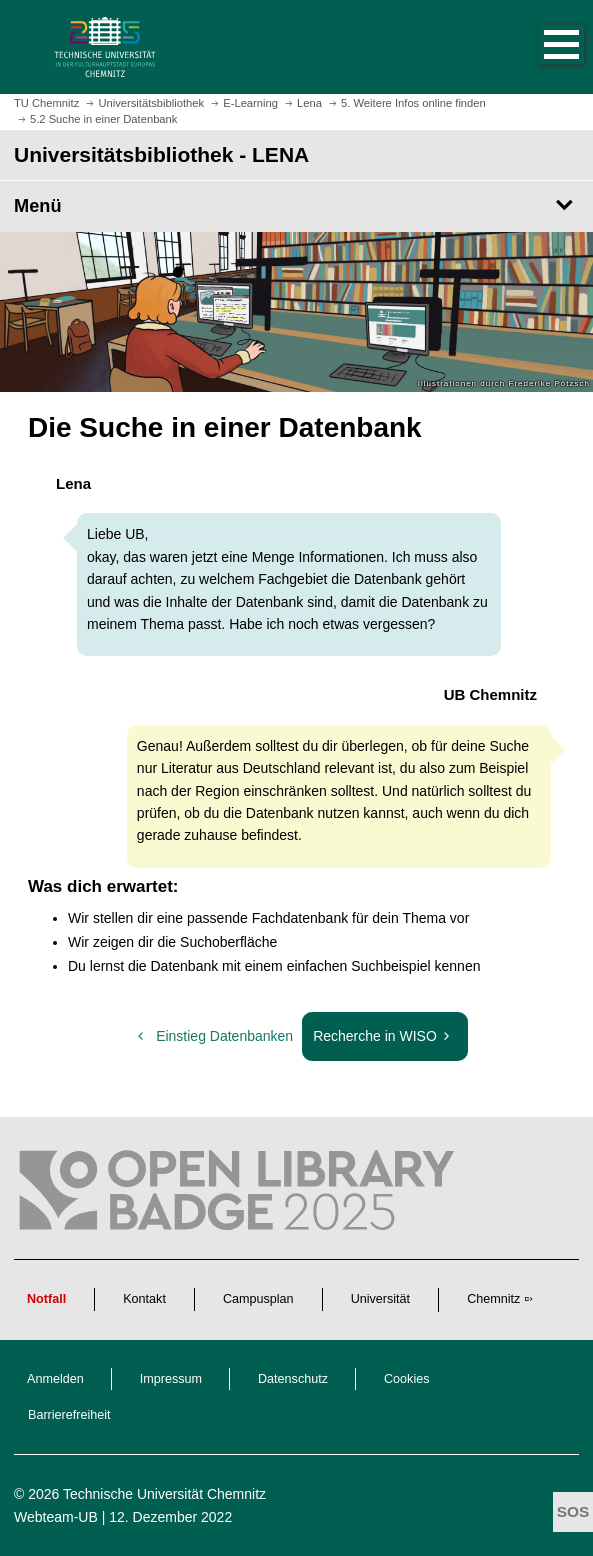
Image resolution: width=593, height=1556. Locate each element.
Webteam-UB (56, 1517)
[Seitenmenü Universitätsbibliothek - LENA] (296, 206)
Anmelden (55, 1379)
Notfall (46, 1299)
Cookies (407, 1379)
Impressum (171, 1379)
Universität (381, 1299)
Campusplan (258, 1299)
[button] (541, 47)
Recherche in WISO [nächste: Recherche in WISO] (388, 1041)
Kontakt (144, 1299)
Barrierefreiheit (69, 1415)
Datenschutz (293, 1379)
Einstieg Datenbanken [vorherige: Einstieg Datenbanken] (214, 1036)
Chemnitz (493, 1299)
